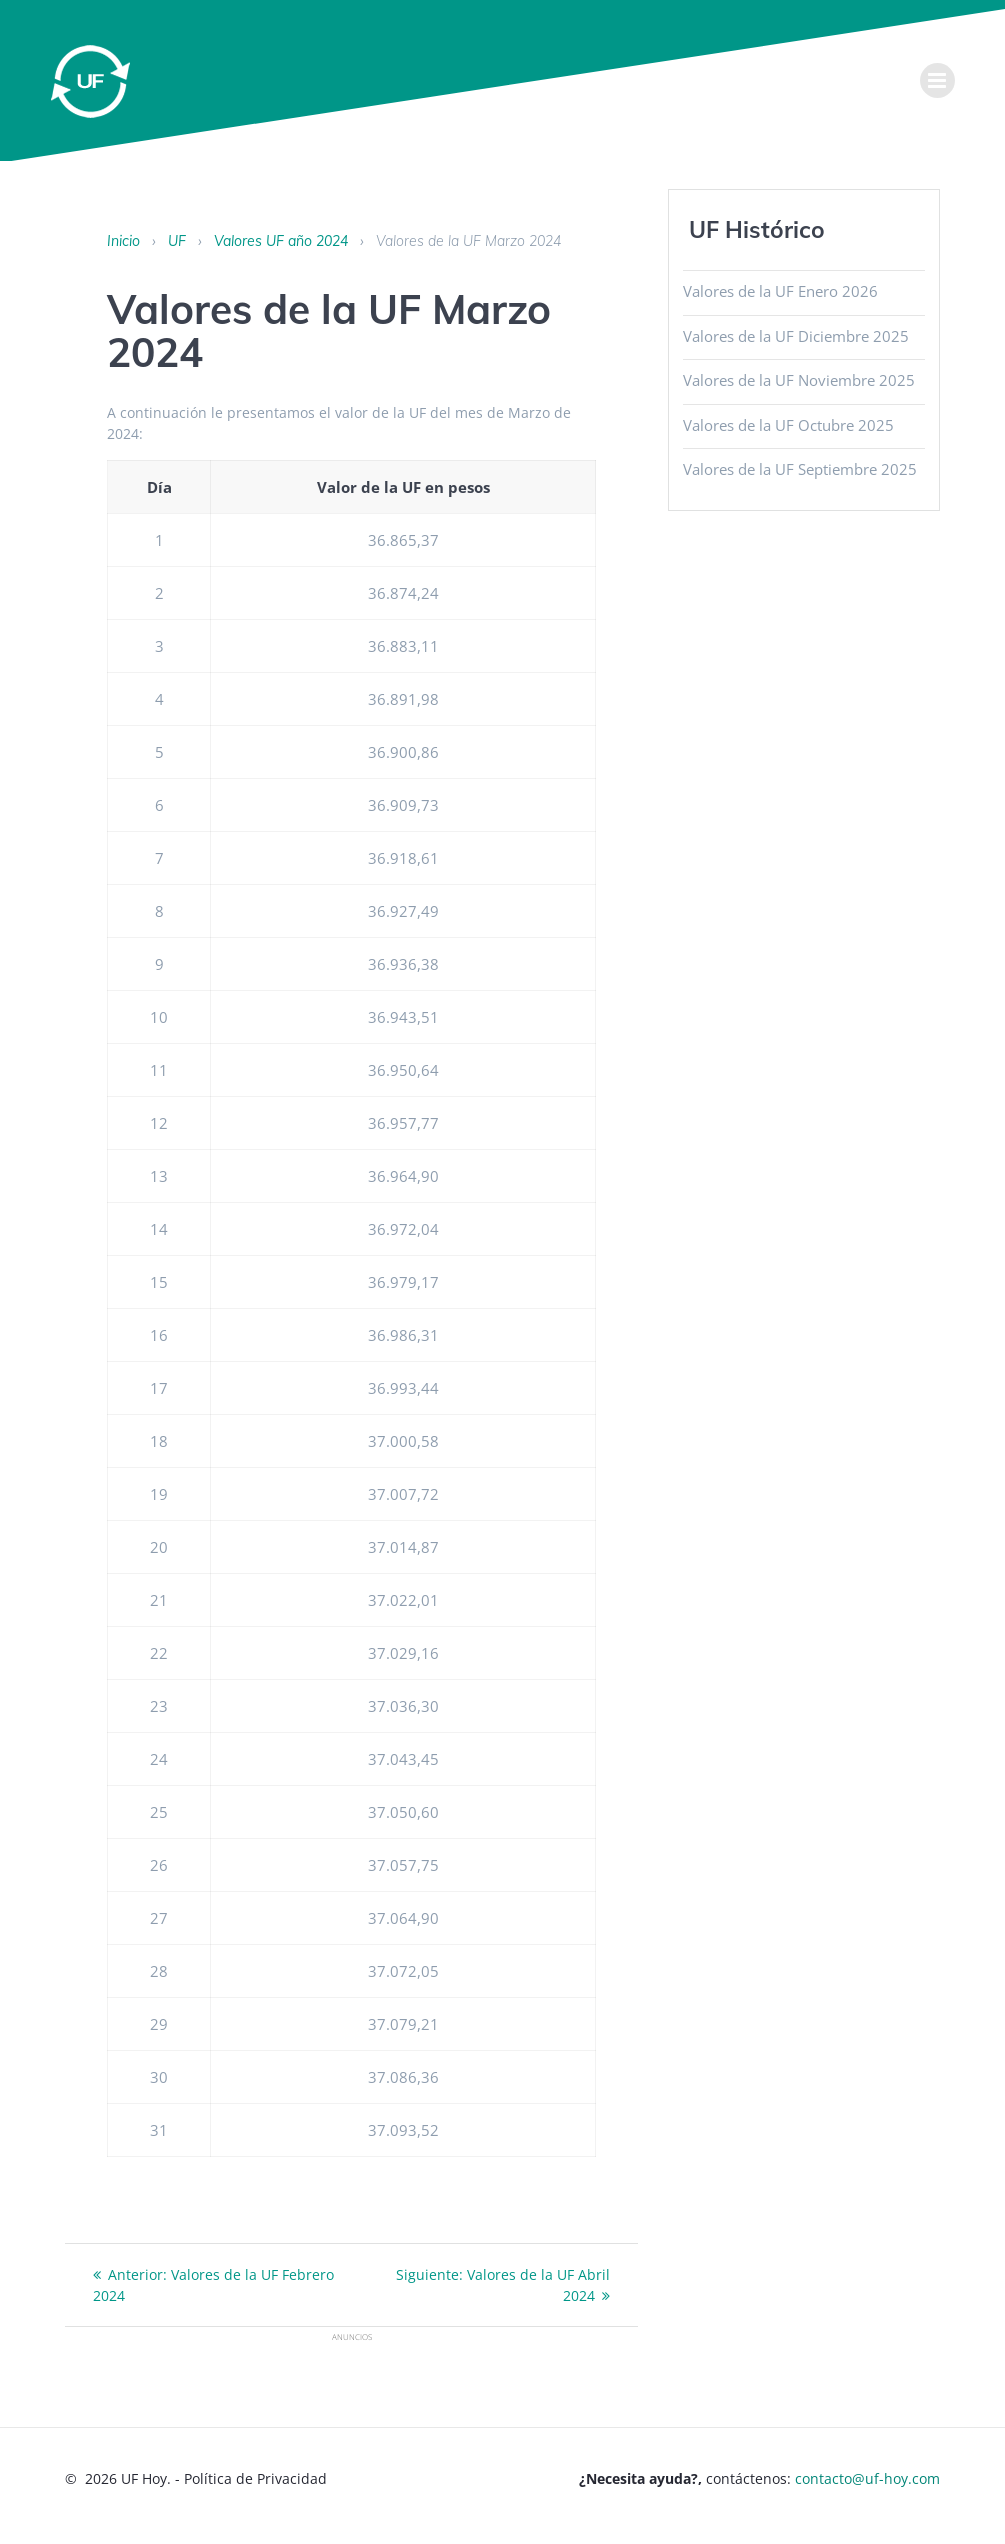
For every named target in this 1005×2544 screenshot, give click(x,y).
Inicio (123, 241)
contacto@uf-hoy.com (867, 2478)
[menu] (937, 80)
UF (177, 241)
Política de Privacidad (255, 2478)
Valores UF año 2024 (281, 241)
